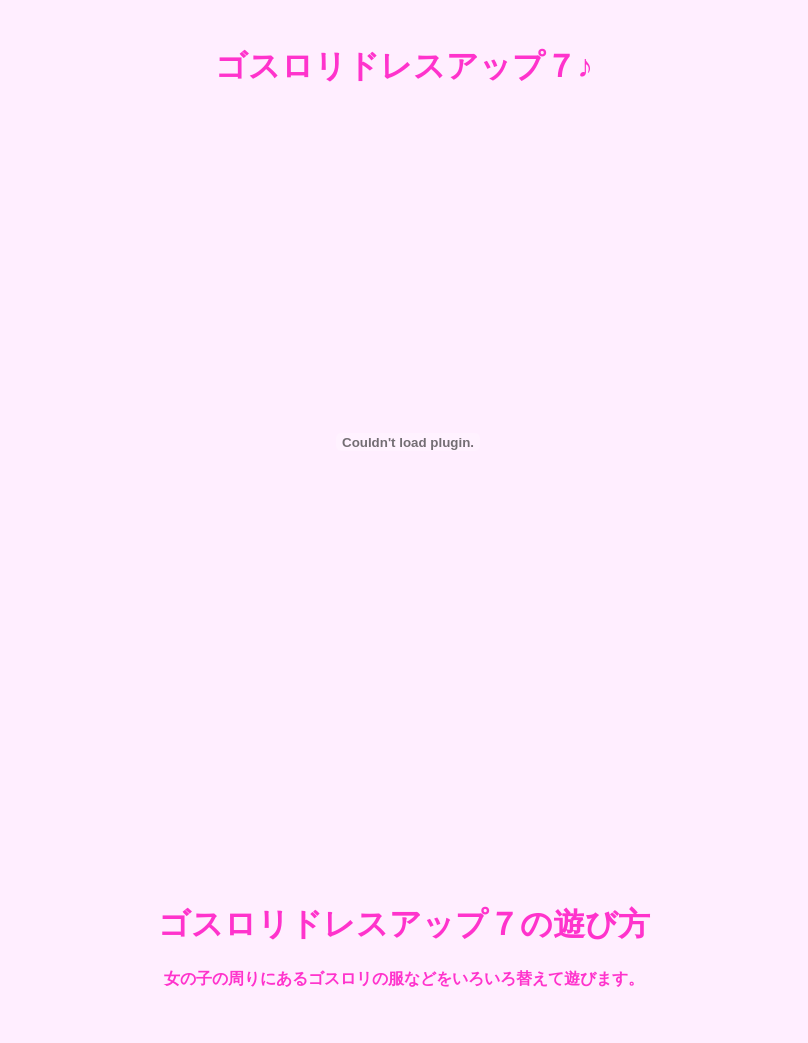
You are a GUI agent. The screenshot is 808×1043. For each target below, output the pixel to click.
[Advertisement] (404, 803)
